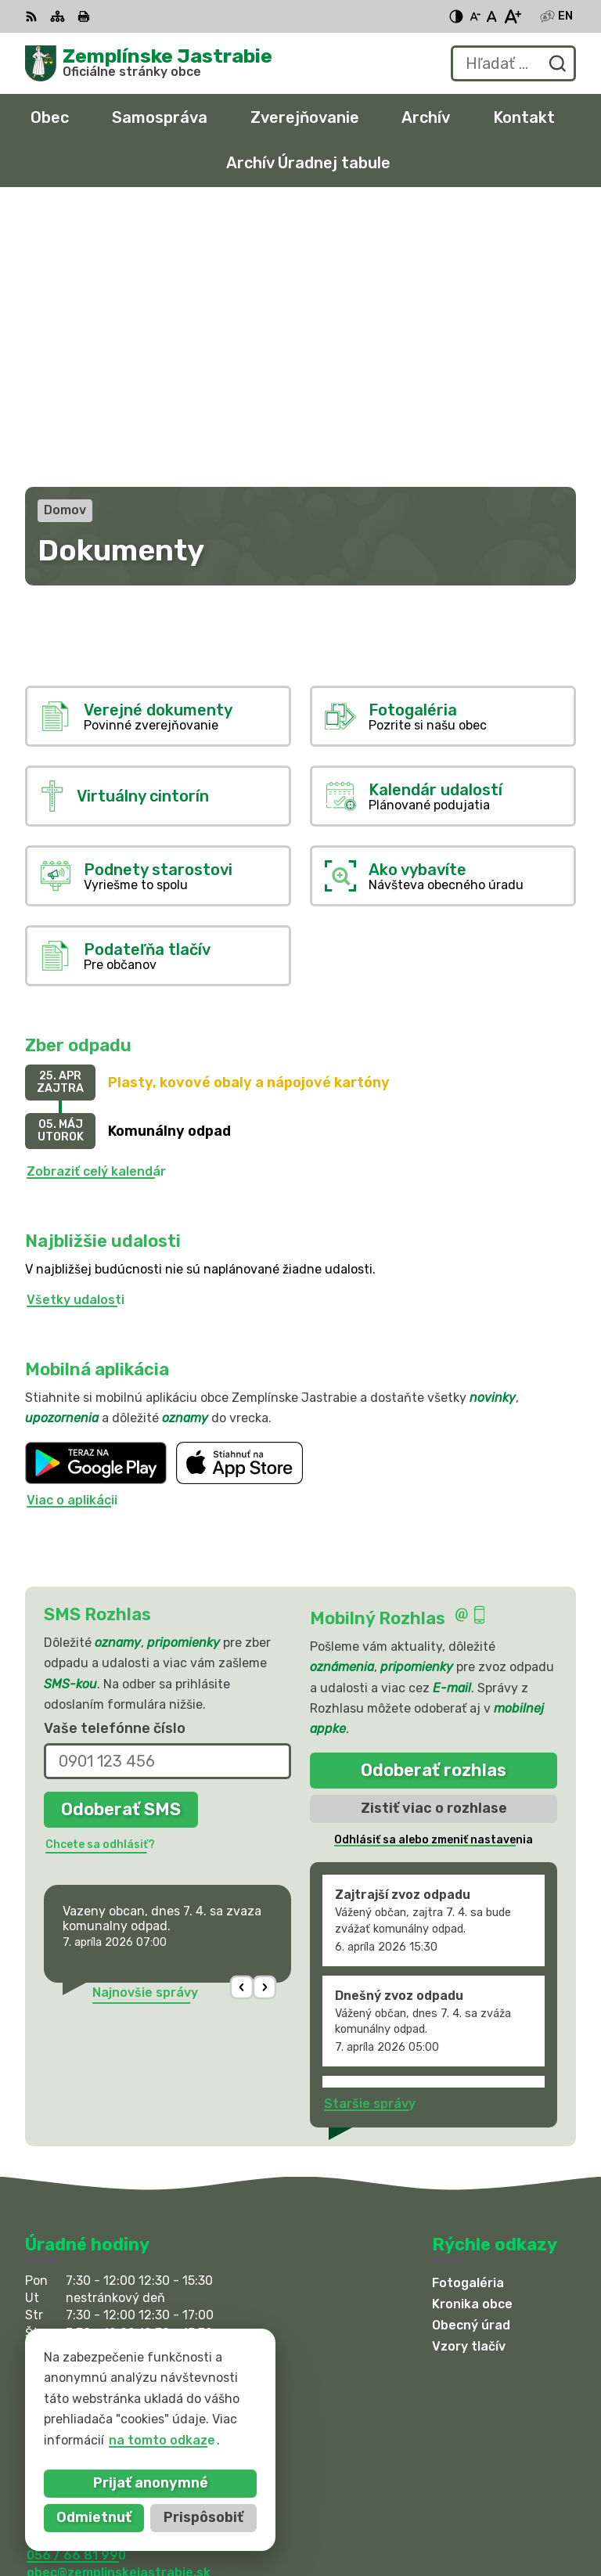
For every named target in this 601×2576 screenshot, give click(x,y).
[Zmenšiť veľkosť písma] (475, 16)
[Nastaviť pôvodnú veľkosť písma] (492, 16)
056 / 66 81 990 (76, 2278)
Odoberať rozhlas (433, 1493)
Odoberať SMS (121, 1532)
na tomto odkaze (97, 2440)
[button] (242, 1711)
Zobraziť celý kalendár (96, 894)
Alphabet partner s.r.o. (256, 2403)
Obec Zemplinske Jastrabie (212, 2418)
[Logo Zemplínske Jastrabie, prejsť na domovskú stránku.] (148, 63)
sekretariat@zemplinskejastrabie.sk (139, 2313)
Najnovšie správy (145, 1715)
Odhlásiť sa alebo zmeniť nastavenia (433, 1562)
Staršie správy (370, 1826)
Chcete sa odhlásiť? (100, 1567)
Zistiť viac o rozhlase (434, 1531)
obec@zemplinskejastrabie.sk (119, 2296)
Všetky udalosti (75, 1022)
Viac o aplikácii (72, 1223)
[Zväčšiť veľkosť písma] (512, 16)
